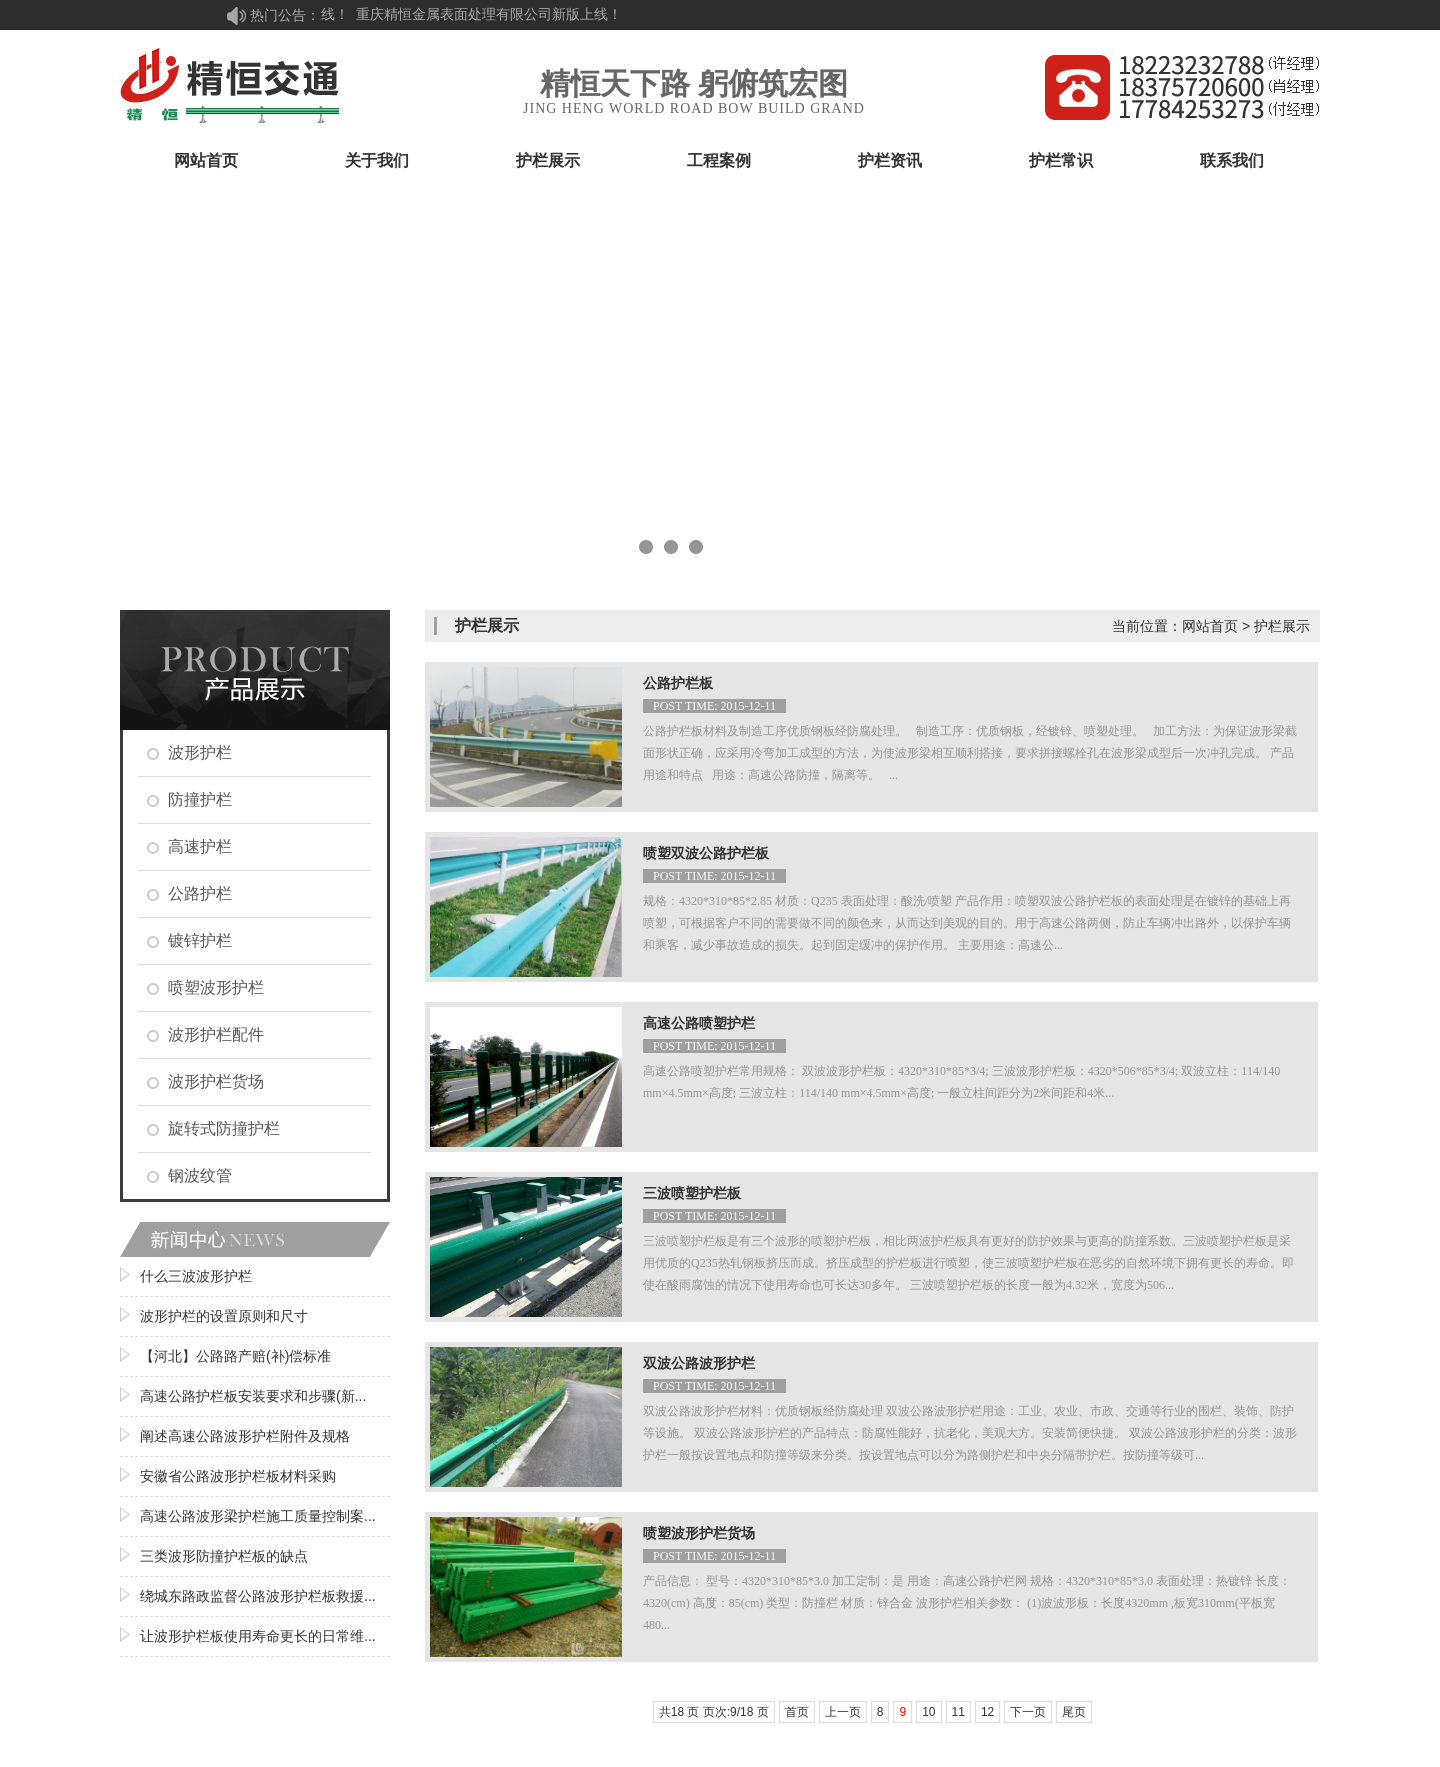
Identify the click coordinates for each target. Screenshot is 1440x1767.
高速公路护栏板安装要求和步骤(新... (253, 1396)
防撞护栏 (200, 799)
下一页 (1028, 1712)
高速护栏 (200, 846)
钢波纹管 (200, 1175)
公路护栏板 (678, 683)
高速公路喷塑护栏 (699, 1023)
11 (958, 1712)
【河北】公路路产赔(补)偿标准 (235, 1356)
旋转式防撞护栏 (224, 1128)
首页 (797, 1712)
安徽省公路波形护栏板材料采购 (238, 1476)
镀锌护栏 (200, 940)
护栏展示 (548, 160)
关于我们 (377, 160)
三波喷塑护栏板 (692, 1193)
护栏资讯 (890, 160)
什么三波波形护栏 (196, 1276)
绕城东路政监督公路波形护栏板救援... (258, 1596)
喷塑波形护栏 (216, 987)
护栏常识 (1061, 160)
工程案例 (719, 160)
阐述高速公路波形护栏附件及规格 (245, 1436)
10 (928, 1712)
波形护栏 (200, 752)
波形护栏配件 (216, 1034)
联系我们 (1232, 160)
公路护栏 (200, 893)
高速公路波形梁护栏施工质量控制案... (258, 1516)
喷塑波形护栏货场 (699, 1533)
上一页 (843, 1712)
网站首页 (206, 160)
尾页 (1074, 1712)
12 (987, 1712)
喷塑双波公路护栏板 (706, 853)
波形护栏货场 (216, 1081)
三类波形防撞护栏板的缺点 (224, 1556)
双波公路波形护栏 (699, 1363)
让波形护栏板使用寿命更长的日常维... (258, 1636)
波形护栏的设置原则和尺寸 (224, 1316)
